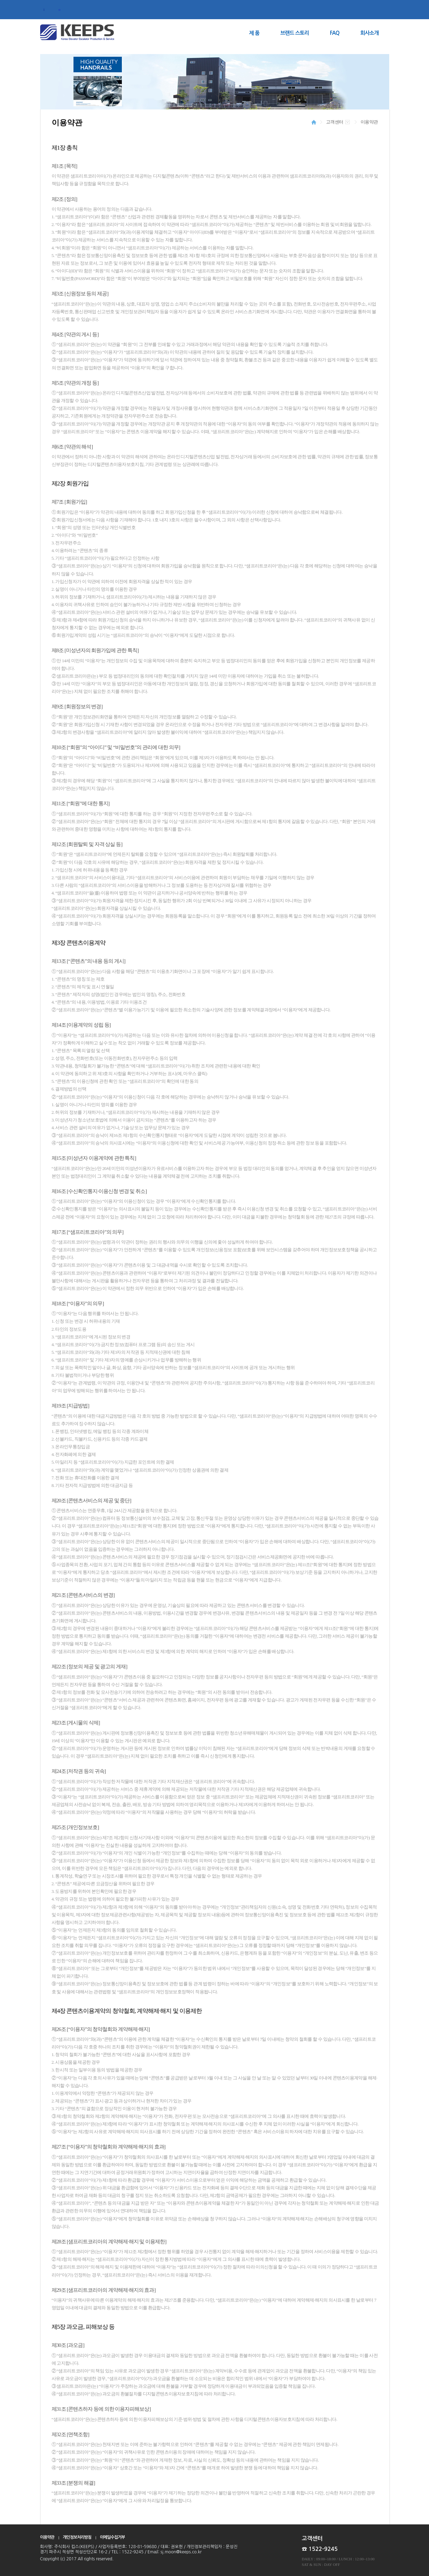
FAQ (334, 33)
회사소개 (369, 33)
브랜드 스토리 (294, 33)
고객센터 (334, 121)
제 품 (254, 33)
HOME (313, 122)
